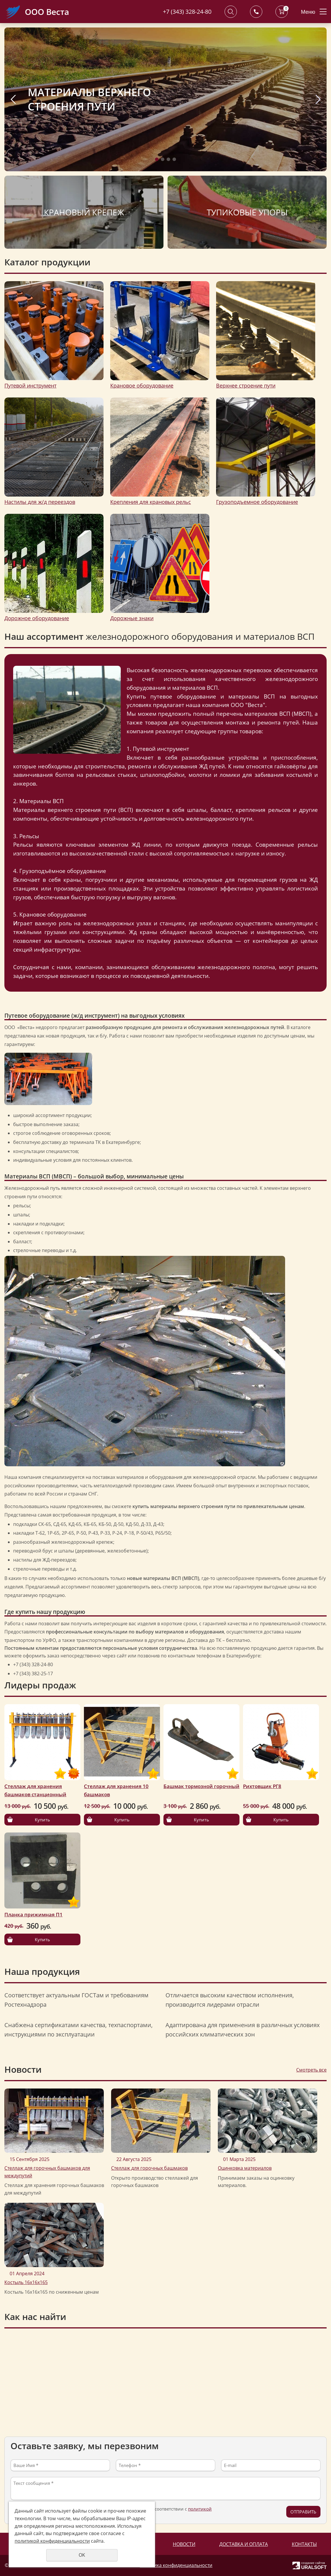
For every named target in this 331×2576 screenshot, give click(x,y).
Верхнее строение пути (245, 385)
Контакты (304, 2544)
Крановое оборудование (141, 385)
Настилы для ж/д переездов (39, 501)
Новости (184, 2544)
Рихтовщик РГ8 (262, 1786)
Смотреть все (311, 2070)
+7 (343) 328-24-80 (187, 11)
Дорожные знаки (132, 618)
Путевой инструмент (30, 385)
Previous (13, 99)
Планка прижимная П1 (33, 1914)
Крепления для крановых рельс (150, 501)
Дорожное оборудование (36, 618)
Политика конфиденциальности (176, 2565)
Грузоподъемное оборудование (257, 501)
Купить (42, 1820)
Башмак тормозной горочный (201, 1786)
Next (318, 99)
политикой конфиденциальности (52, 2541)
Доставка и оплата (243, 2544)
